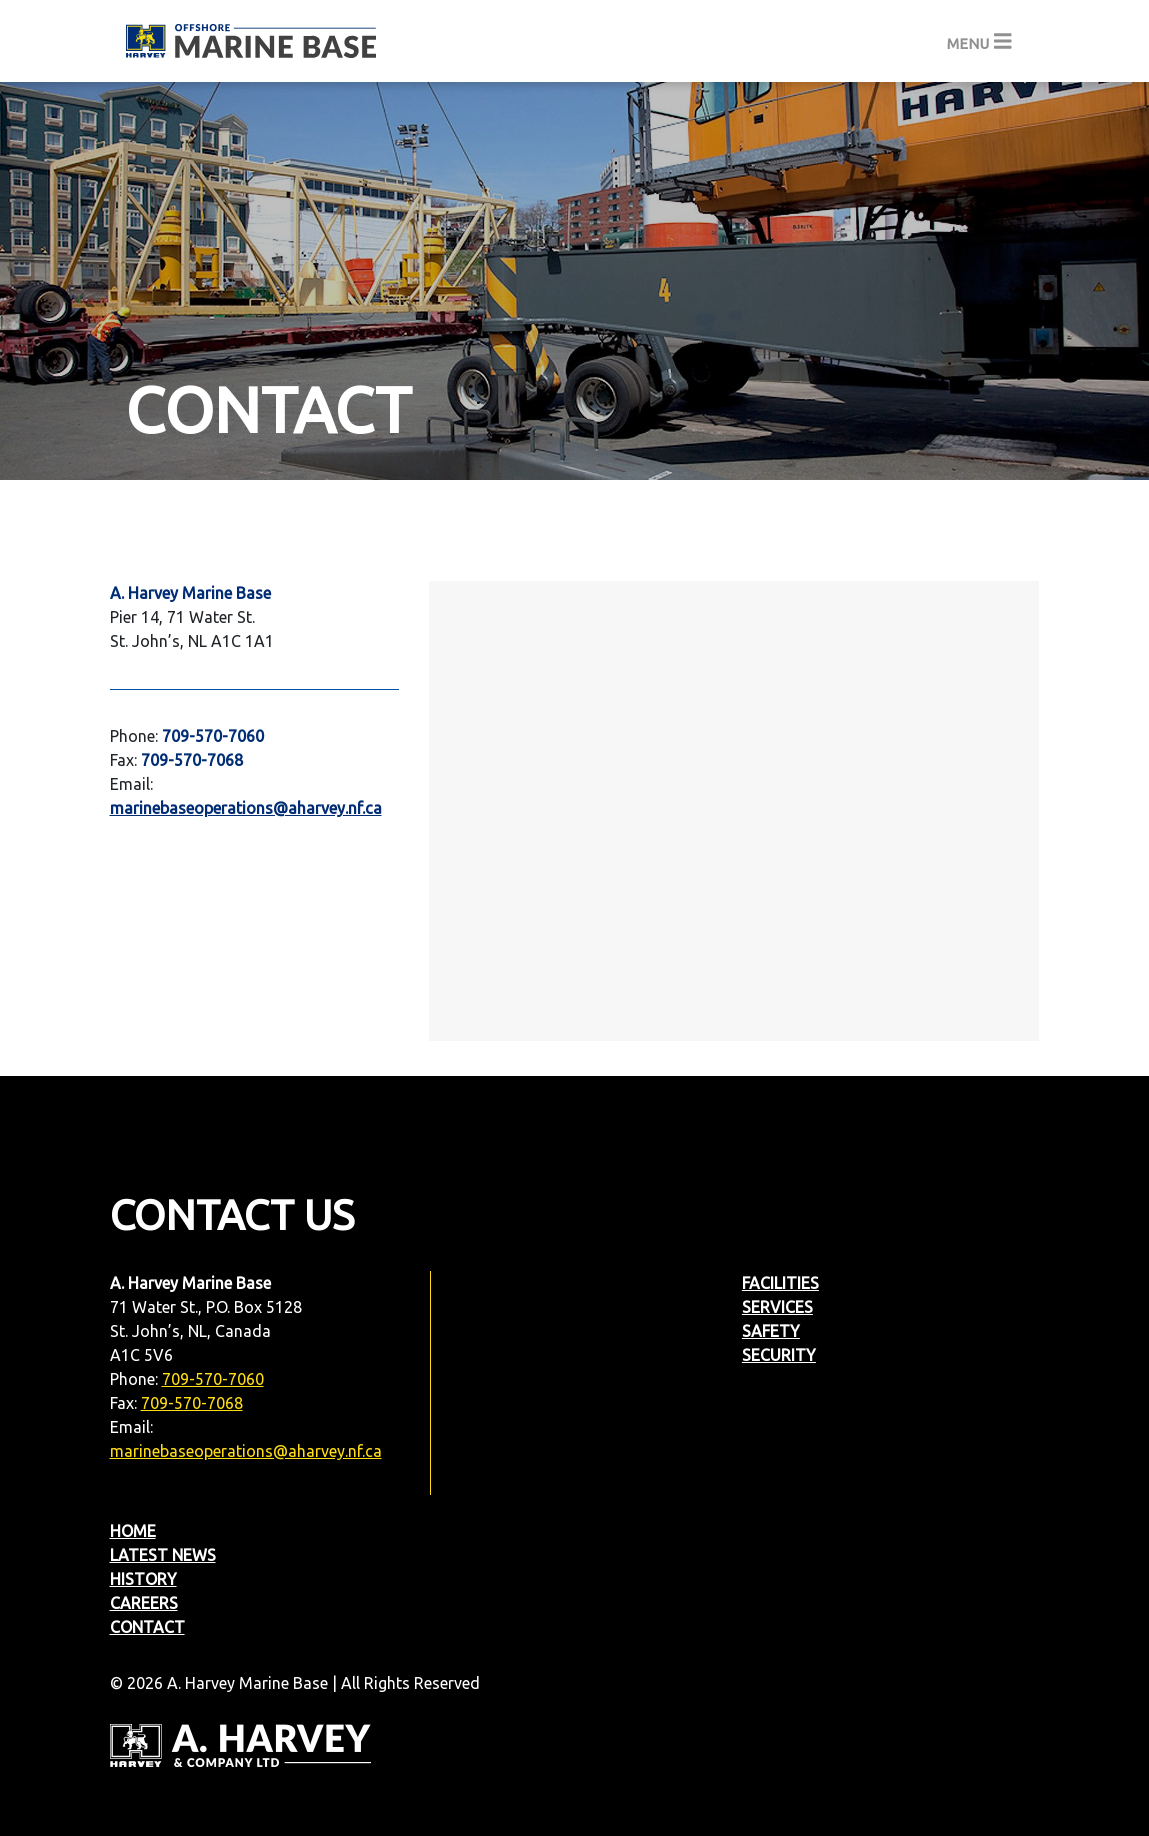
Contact (147, 1627)
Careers (144, 1603)
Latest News (163, 1555)
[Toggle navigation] (979, 41)
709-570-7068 (192, 1403)
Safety (771, 1331)
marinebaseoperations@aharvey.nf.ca (246, 1451)
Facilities (780, 1283)
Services (777, 1307)
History (143, 1579)
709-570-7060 (213, 1379)
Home (133, 1531)
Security (779, 1355)
